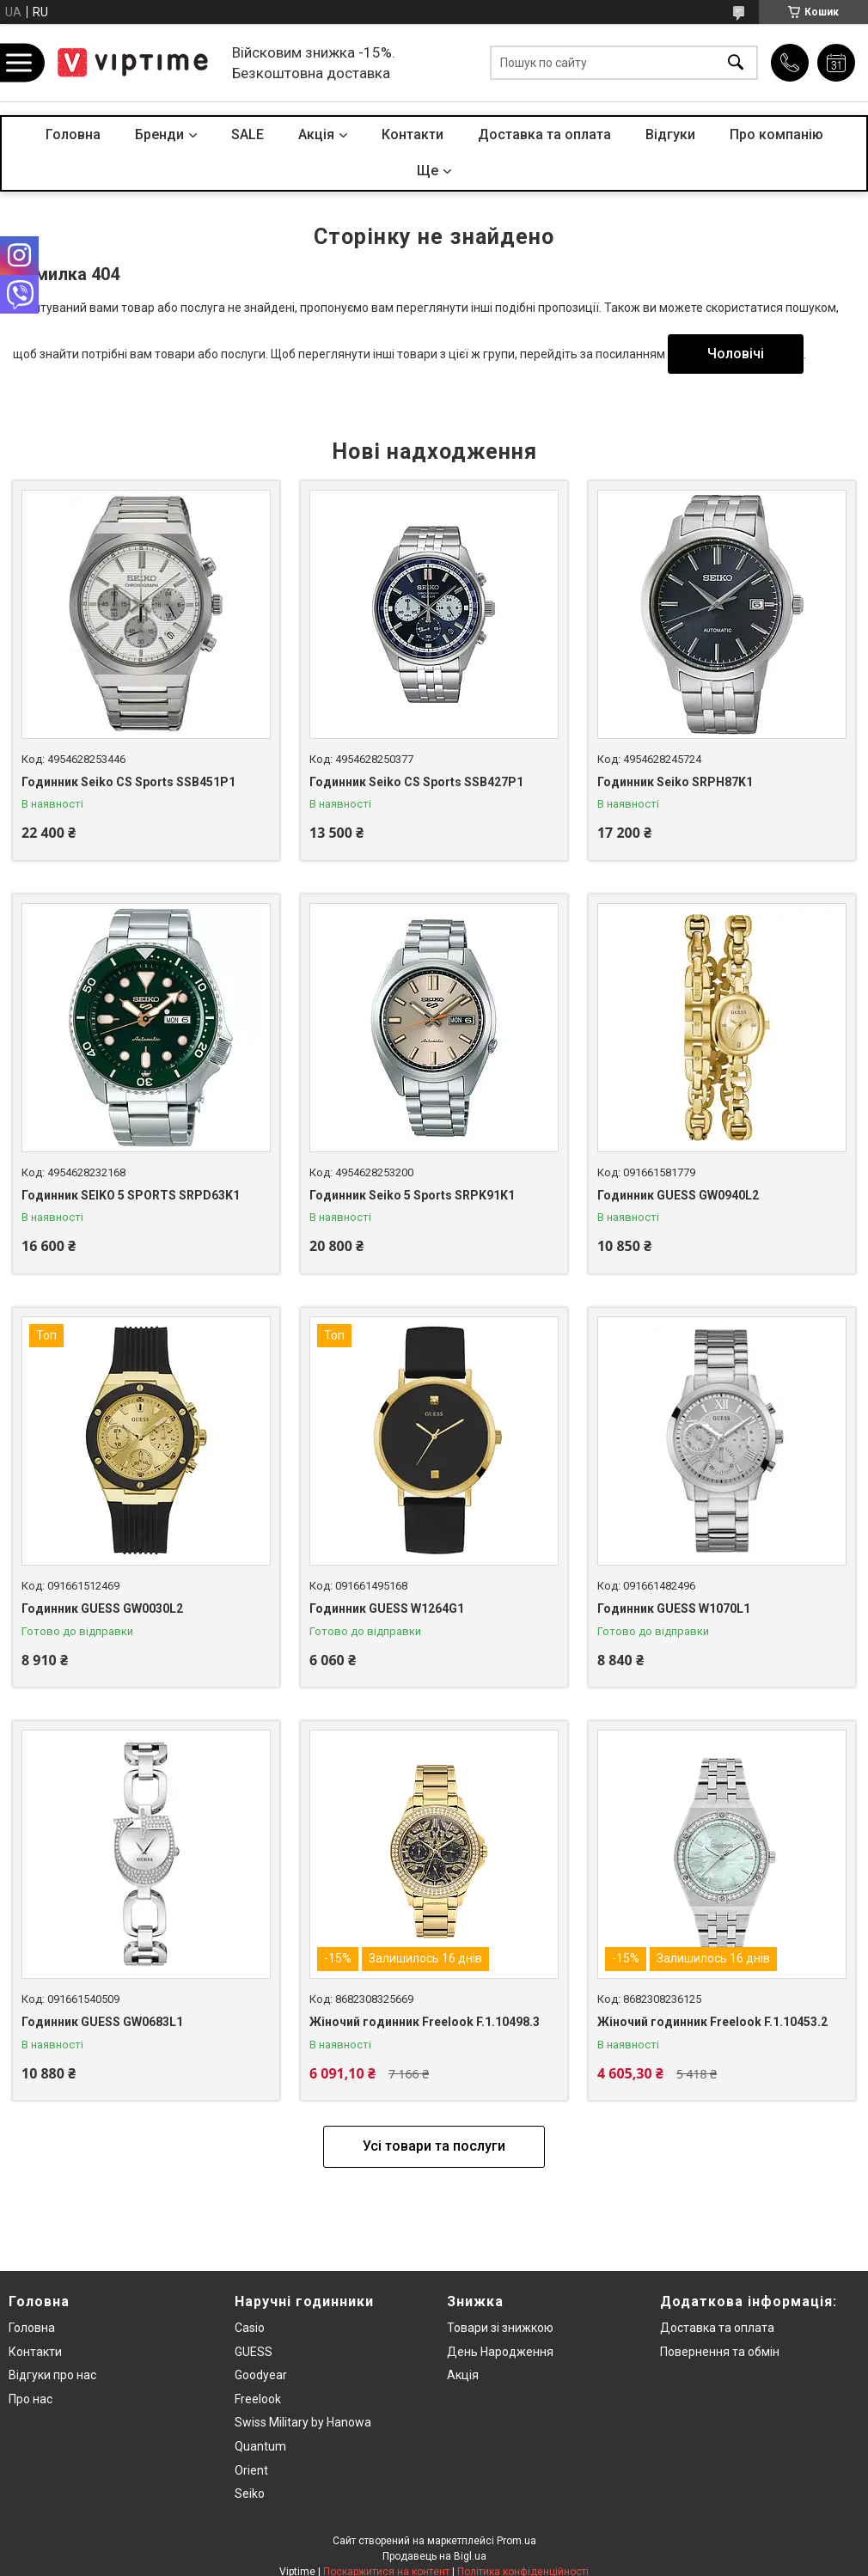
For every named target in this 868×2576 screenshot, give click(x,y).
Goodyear (261, 2375)
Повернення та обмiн (719, 2352)
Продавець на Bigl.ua (434, 2556)
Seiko (250, 2493)
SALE (247, 134)
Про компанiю (776, 134)
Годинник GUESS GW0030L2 (102, 1608)
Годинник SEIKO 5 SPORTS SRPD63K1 (130, 1195)
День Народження (500, 2352)
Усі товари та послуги (434, 2146)
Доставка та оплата (544, 134)
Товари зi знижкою (500, 2328)
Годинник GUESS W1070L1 (673, 1608)
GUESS (253, 2352)
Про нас (30, 2399)
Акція (463, 2375)
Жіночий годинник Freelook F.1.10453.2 (712, 2022)
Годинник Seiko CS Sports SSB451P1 (128, 782)
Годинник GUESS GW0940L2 (678, 1195)
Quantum (260, 2446)
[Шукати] (735, 63)
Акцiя (316, 134)
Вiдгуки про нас (52, 2375)
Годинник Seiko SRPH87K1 (675, 782)
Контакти (412, 134)
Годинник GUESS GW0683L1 (102, 2022)
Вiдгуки (670, 134)
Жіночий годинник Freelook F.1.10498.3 (424, 2022)
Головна (73, 134)
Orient (251, 2470)
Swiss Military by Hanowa (303, 2422)
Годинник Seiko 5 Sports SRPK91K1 (412, 1195)
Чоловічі (735, 353)
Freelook (258, 2399)
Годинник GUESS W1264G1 (386, 1608)
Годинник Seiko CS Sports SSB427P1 (416, 782)
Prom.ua (516, 2541)
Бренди (159, 134)
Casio (250, 2328)
